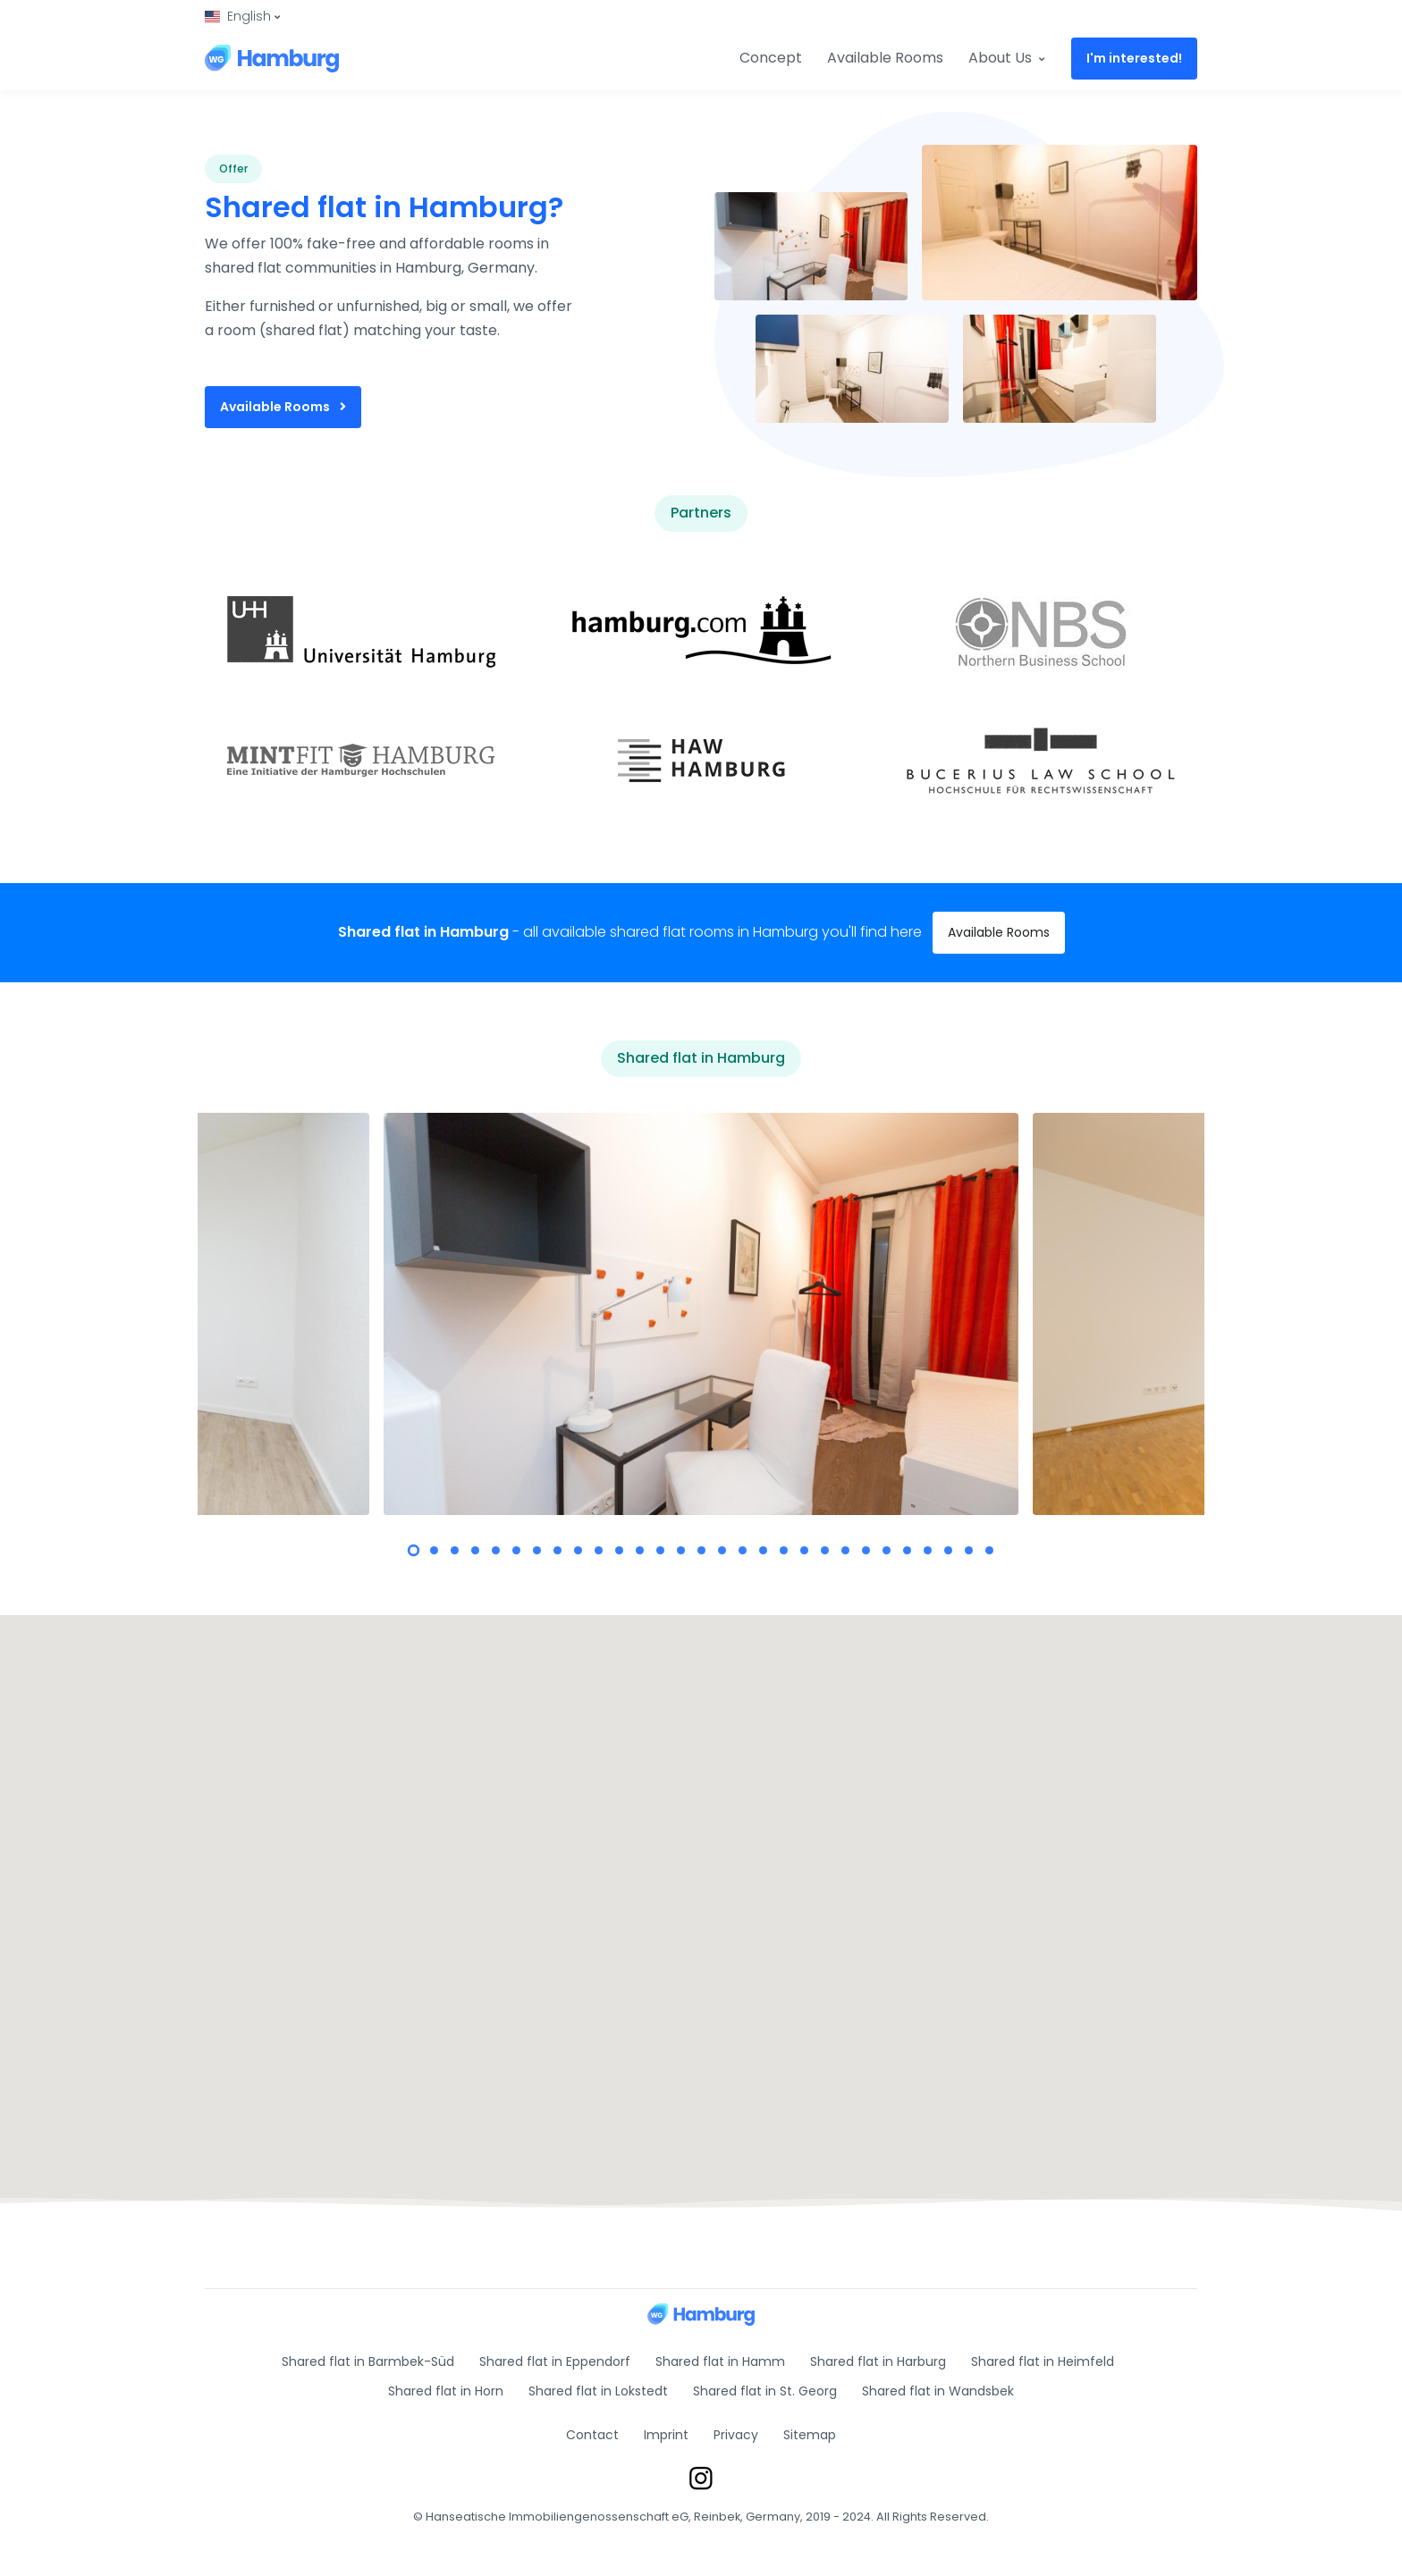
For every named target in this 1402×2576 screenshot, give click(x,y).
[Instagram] (701, 2477)
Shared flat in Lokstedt (598, 2391)
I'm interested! (1134, 58)
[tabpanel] (701, 1314)
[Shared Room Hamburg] (272, 58)
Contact (592, 2435)
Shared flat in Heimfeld (1042, 2361)
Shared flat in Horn (445, 2391)
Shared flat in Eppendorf (554, 2361)
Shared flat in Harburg (878, 2361)
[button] (242, 16)
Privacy (736, 2435)
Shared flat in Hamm (720, 2361)
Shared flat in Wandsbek (938, 2391)
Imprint (666, 2435)
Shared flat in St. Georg (765, 2391)
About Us (1006, 57)
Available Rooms (885, 57)
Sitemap (809, 2435)
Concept (770, 57)
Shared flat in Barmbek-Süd (368, 2361)
